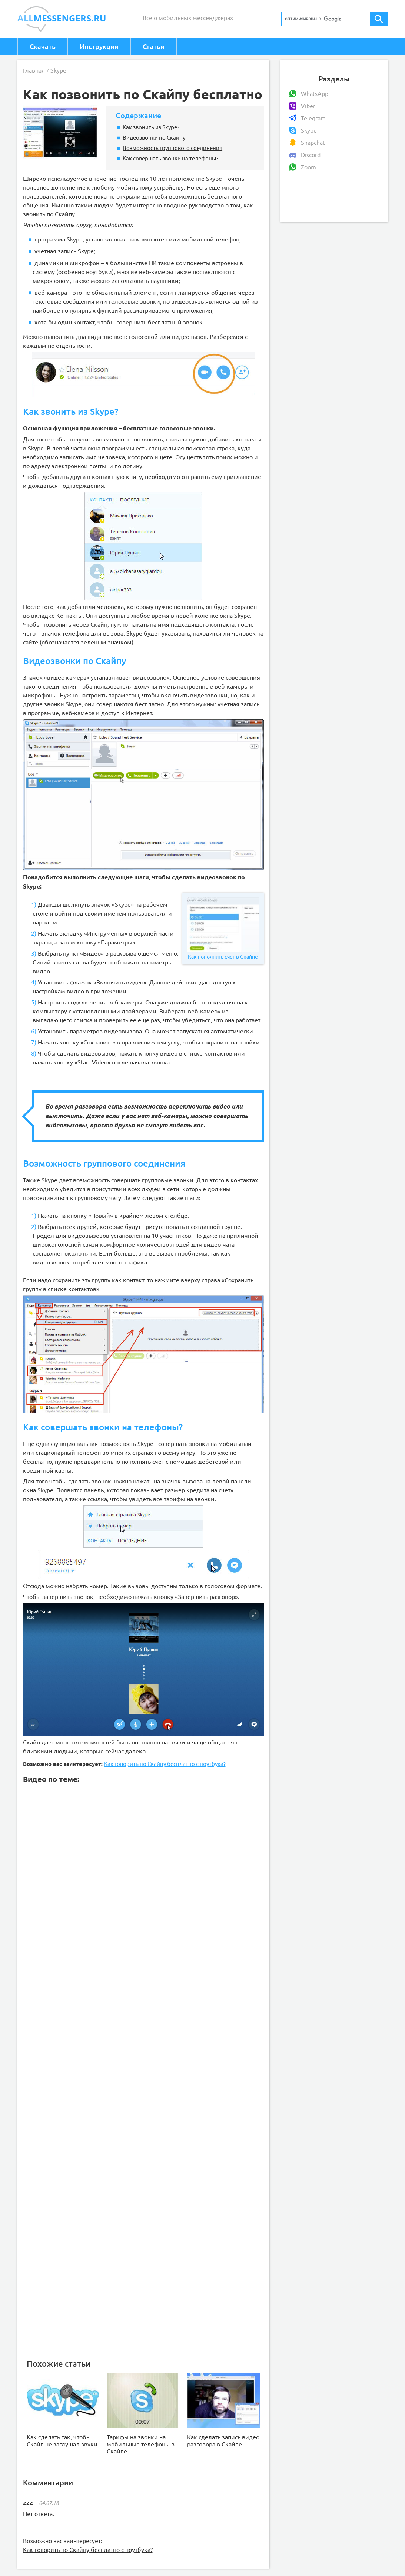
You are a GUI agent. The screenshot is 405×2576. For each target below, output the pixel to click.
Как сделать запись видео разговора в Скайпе (223, 2440)
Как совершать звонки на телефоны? (170, 158)
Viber (308, 106)
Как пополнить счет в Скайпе (223, 928)
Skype (309, 130)
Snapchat (313, 142)
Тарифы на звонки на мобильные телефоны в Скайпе (141, 2444)
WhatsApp (314, 93)
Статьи (154, 46)
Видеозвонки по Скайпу (154, 137)
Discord (311, 154)
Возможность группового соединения (172, 147)
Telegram (313, 118)
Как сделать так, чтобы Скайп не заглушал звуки (62, 2440)
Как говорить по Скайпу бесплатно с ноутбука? (165, 1764)
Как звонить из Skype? (151, 127)
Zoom (308, 167)
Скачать (43, 46)
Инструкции (99, 46)
